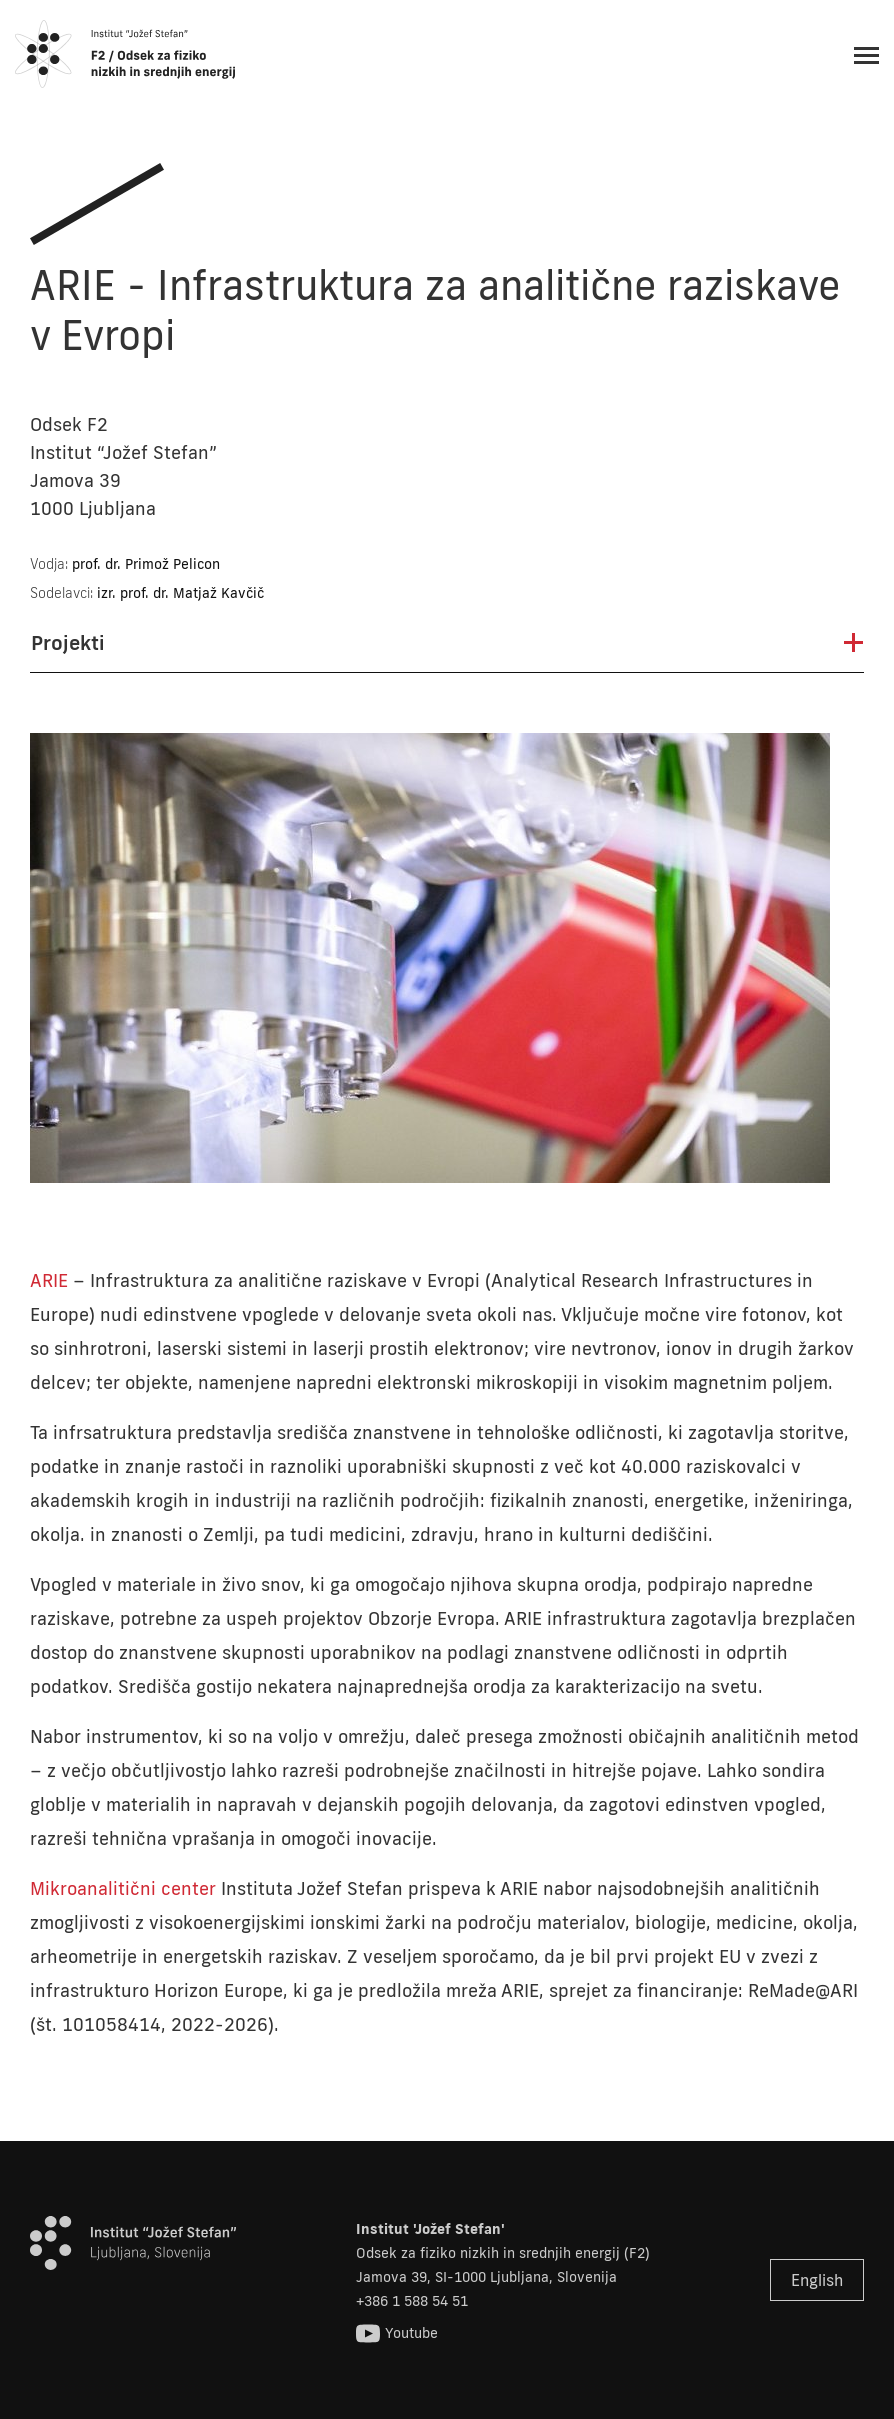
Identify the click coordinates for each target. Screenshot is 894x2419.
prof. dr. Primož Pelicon (146, 564)
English (817, 2280)
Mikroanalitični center (123, 1888)
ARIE (49, 1280)
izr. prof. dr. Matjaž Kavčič (180, 593)
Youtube (397, 2333)
